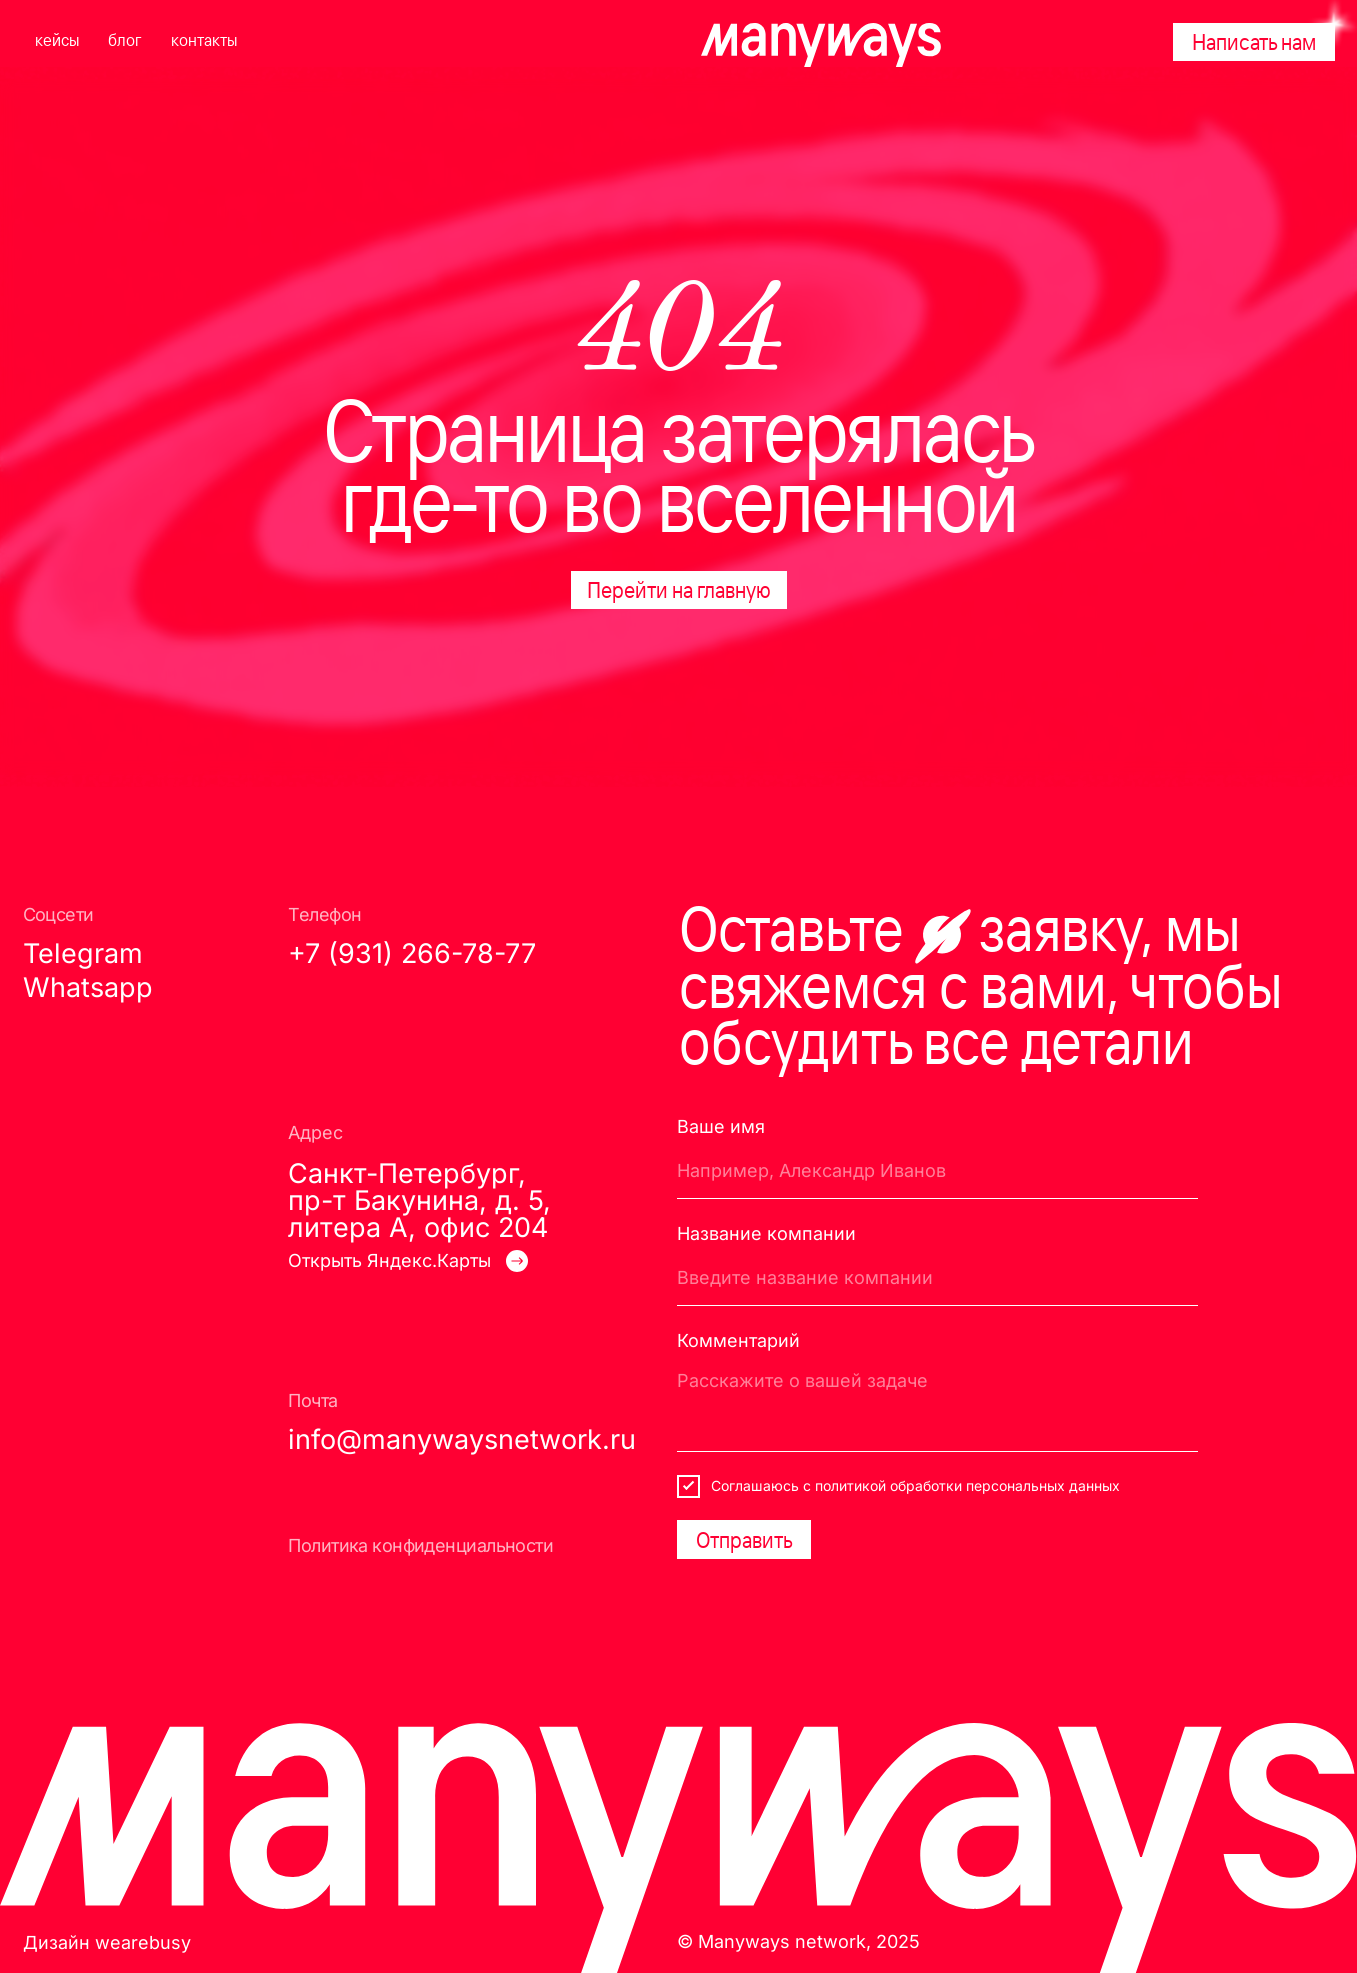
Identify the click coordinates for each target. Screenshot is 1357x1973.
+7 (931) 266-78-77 (412, 953)
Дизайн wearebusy (107, 1942)
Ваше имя (721, 1126)
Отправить (744, 1539)
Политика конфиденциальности (420, 1545)
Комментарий (738, 1340)
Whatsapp (88, 987)
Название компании (766, 1233)
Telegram (83, 953)
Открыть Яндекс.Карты (389, 1260)
